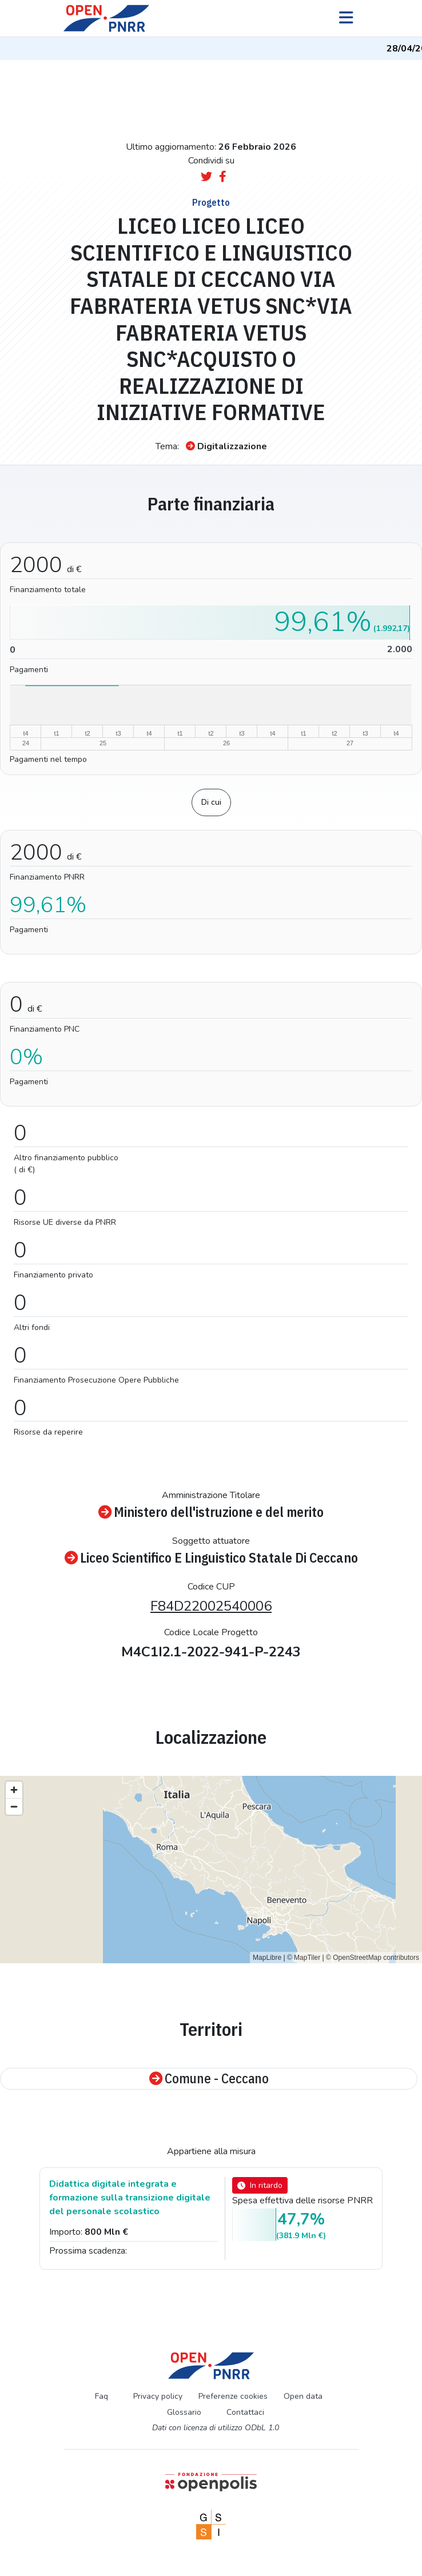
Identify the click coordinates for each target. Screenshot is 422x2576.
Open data (303, 2396)
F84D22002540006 (211, 1606)
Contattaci (245, 2412)
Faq (101, 2396)
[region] (211, 1869)
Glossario (184, 2412)
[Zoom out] (14, 1806)
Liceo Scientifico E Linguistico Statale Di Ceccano (211, 1558)
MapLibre (267, 1958)
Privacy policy (157, 2396)
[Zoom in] (14, 1790)
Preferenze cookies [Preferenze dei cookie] (233, 2396)
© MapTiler (303, 1958)
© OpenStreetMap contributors (372, 1958)
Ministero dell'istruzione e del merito (211, 1512)
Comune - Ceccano (209, 2079)
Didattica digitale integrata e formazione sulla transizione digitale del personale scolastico (129, 2198)
